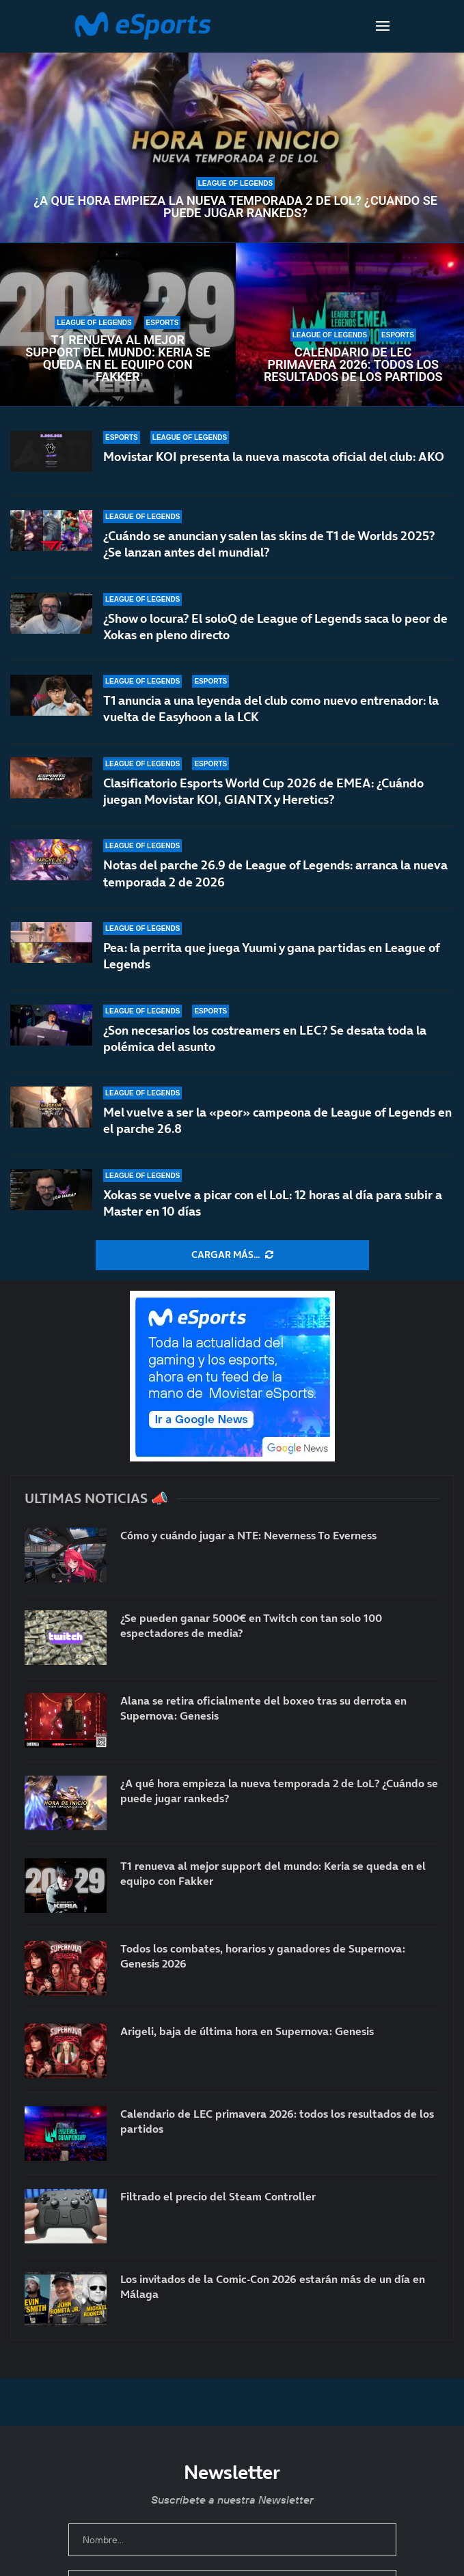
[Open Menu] (383, 26)
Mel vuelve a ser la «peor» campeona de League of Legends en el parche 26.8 (277, 1120)
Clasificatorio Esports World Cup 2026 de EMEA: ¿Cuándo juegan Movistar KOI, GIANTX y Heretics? (263, 791)
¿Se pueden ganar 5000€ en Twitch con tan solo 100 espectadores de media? (251, 1625)
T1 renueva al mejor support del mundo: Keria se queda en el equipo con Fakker (117, 358)
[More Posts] (232, 1255)
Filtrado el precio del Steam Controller (218, 2196)
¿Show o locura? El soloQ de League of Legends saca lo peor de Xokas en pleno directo (275, 626)
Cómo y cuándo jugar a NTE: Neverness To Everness (248, 1535)
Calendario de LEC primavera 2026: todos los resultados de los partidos (353, 364)
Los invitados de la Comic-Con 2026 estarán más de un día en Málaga (272, 2286)
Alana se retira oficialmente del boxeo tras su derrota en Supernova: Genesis (263, 1708)
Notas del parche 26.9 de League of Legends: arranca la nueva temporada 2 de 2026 (275, 874)
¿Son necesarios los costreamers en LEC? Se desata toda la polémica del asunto (264, 1038)
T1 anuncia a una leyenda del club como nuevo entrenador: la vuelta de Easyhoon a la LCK (271, 708)
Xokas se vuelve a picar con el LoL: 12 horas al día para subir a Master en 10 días (272, 1203)
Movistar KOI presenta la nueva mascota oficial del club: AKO (273, 456)
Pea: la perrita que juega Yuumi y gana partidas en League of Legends (271, 955)
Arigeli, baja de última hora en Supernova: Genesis (247, 2031)
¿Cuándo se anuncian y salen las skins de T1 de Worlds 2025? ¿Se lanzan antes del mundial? (269, 544)
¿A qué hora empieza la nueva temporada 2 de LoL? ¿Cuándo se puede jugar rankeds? (235, 207)
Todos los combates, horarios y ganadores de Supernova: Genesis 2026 (262, 1956)
